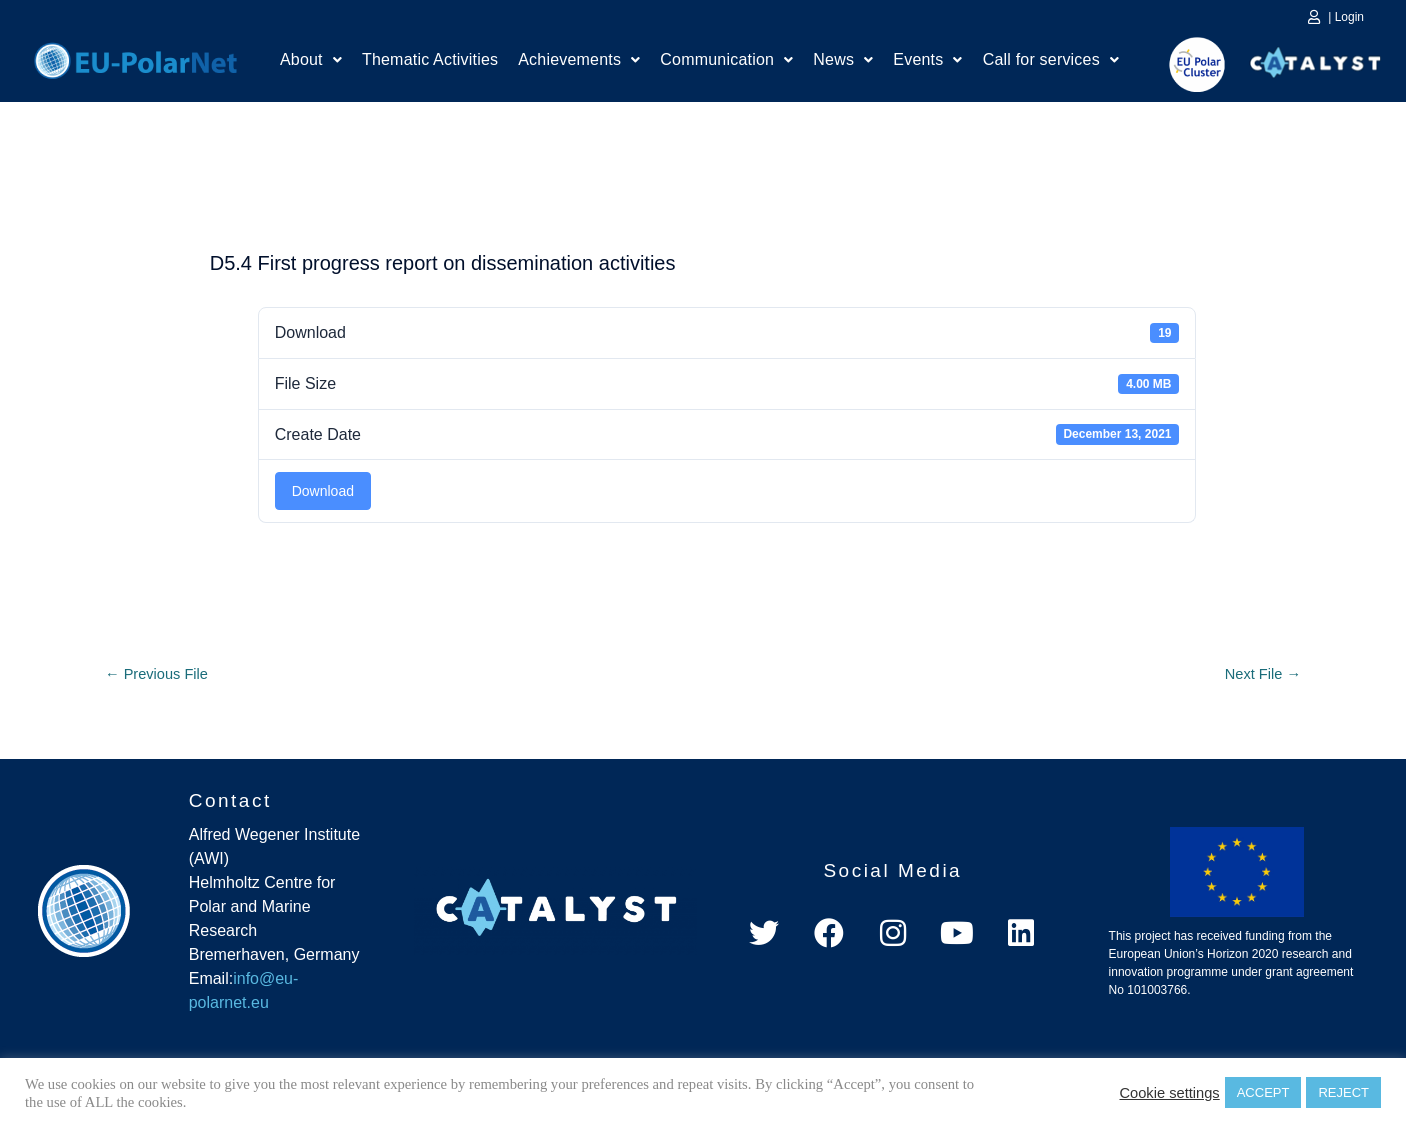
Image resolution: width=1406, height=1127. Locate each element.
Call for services (1051, 62)
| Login (1346, 17)
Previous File (161, 675)
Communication (726, 62)
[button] (311, 63)
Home (135, 58)
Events (927, 62)
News (843, 62)
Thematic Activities (430, 62)
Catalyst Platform (1316, 58)
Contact (230, 803)
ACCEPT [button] (1263, 1092)
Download (323, 491)
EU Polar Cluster (1183, 64)
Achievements (579, 62)
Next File (1259, 675)
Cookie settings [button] (1169, 1093)
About (311, 62)
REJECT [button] (1343, 1092)
